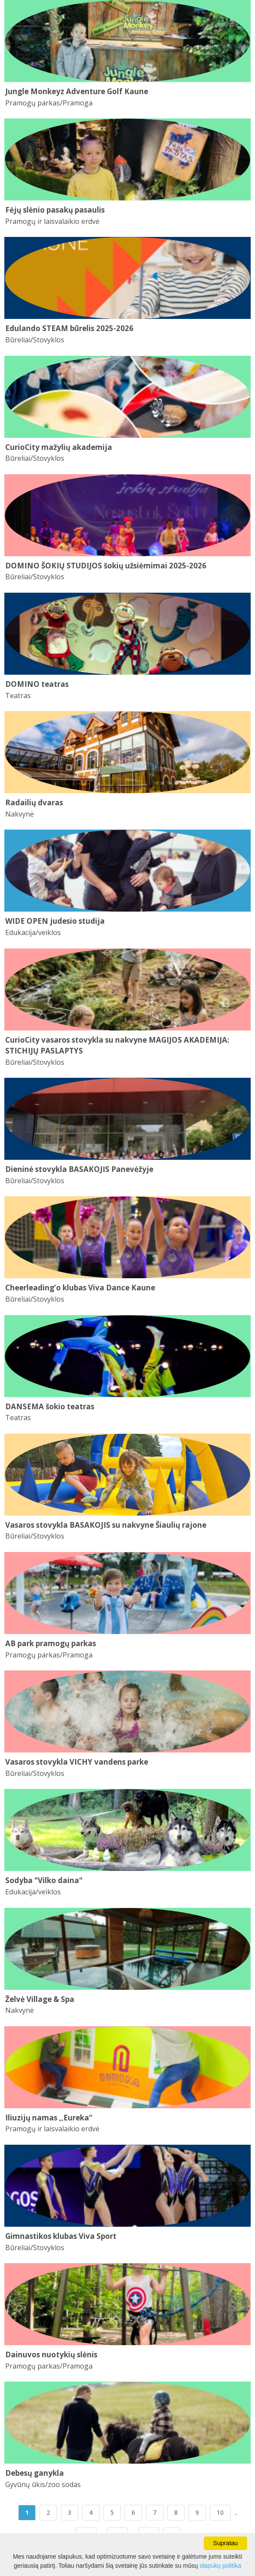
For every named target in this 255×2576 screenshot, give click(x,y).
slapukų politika (221, 2565)
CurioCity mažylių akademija (58, 447)
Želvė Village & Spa (39, 1999)
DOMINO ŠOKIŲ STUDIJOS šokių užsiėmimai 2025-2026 (105, 566)
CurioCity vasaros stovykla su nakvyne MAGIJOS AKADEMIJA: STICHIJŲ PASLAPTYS (117, 1045)
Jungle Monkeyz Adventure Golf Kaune (76, 91)
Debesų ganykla (34, 2473)
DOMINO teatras (37, 684)
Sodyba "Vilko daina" (44, 1880)
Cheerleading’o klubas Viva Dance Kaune (80, 1288)
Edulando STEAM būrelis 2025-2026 (69, 328)
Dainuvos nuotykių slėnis (51, 2354)
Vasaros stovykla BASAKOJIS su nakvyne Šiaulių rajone (105, 1525)
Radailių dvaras (34, 802)
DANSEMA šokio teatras (49, 1406)
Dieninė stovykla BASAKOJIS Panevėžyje (79, 1169)
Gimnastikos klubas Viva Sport (60, 2236)
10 (220, 2512)
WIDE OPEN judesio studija (55, 921)
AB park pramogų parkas (50, 1643)
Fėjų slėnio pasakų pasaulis (55, 210)
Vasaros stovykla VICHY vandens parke (76, 1762)
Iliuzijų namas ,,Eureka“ (49, 2118)
